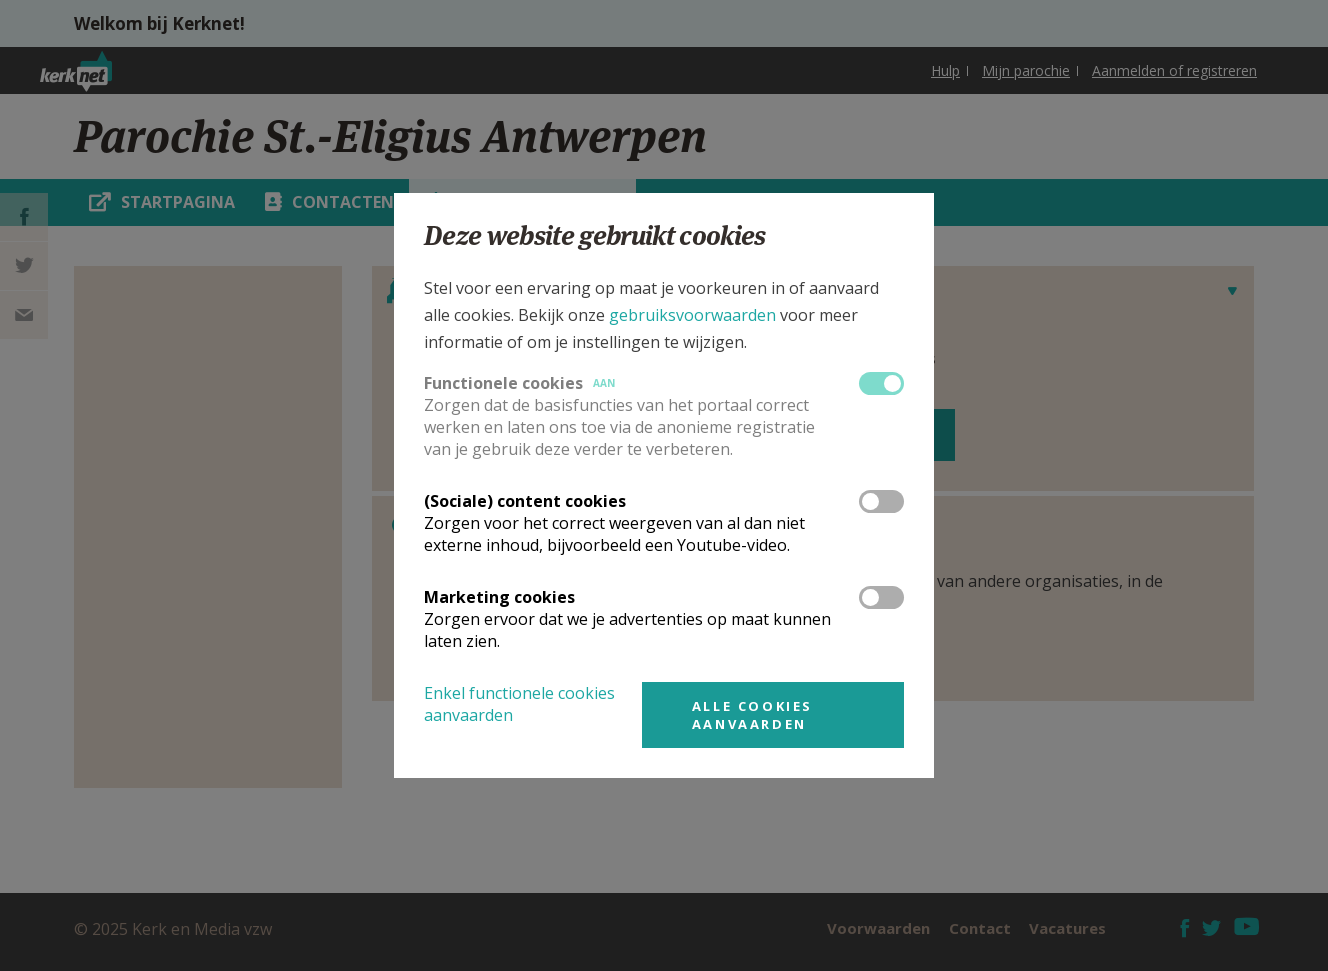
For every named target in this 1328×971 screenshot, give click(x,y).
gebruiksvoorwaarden (692, 315)
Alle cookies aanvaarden (752, 715)
